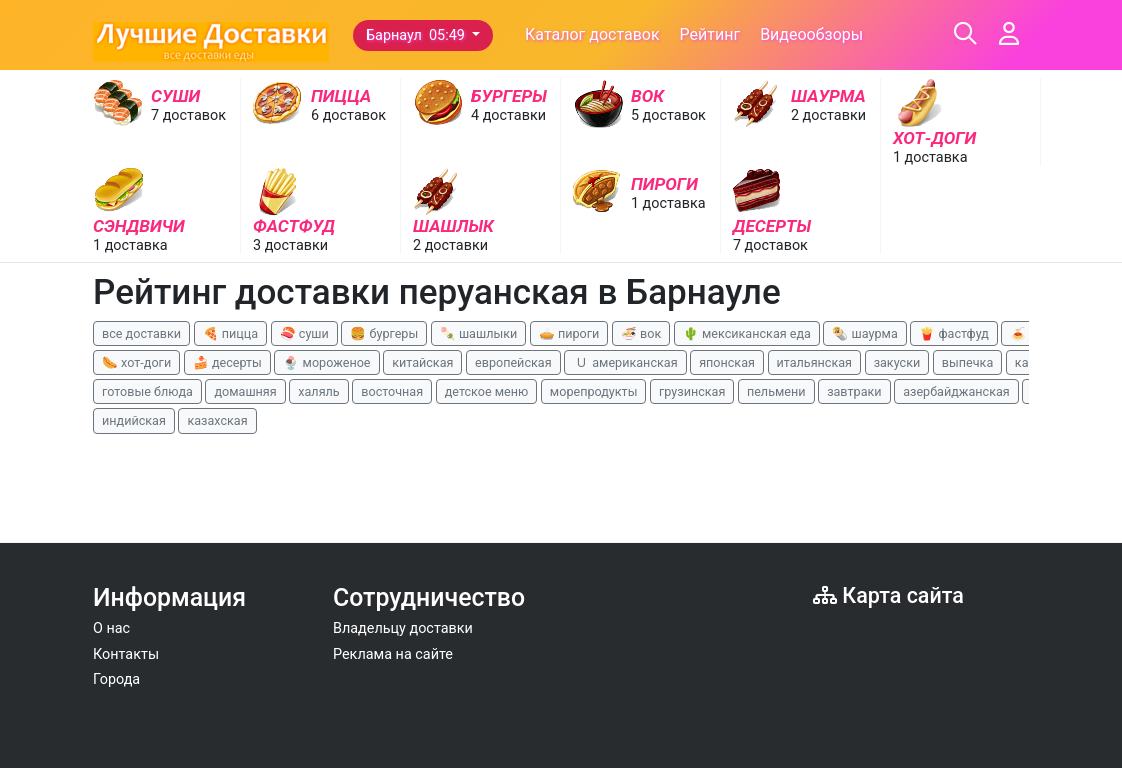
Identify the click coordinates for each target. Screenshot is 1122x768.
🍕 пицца (230, 333)
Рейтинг (710, 34)
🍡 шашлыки (479, 333)
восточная (392, 391)
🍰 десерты (227, 362)
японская (727, 362)
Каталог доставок (592, 34)
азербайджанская (956, 391)
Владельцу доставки (403, 628)
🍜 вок (641, 333)
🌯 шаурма (864, 333)
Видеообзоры (811, 34)
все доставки (141, 333)
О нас (111, 628)
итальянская (815, 362)
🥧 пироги (569, 333)
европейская (513, 362)
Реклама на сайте (393, 654)
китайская (422, 362)
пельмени (776, 391)
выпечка (967, 362)
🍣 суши (304, 333)
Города (116, 679)
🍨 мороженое (326, 362)
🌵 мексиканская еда (747, 333)
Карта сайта (888, 595)
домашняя (245, 391)
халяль (318, 391)
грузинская (692, 391)
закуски (897, 362)
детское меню (487, 391)
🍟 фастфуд (954, 333)
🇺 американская (625, 362)
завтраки (854, 391)
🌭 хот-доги (136, 362)
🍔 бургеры (384, 333)
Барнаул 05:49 (417, 35)
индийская (134, 420)
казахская (217, 420)
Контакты (126, 654)
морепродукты (594, 391)
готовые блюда (147, 391)
